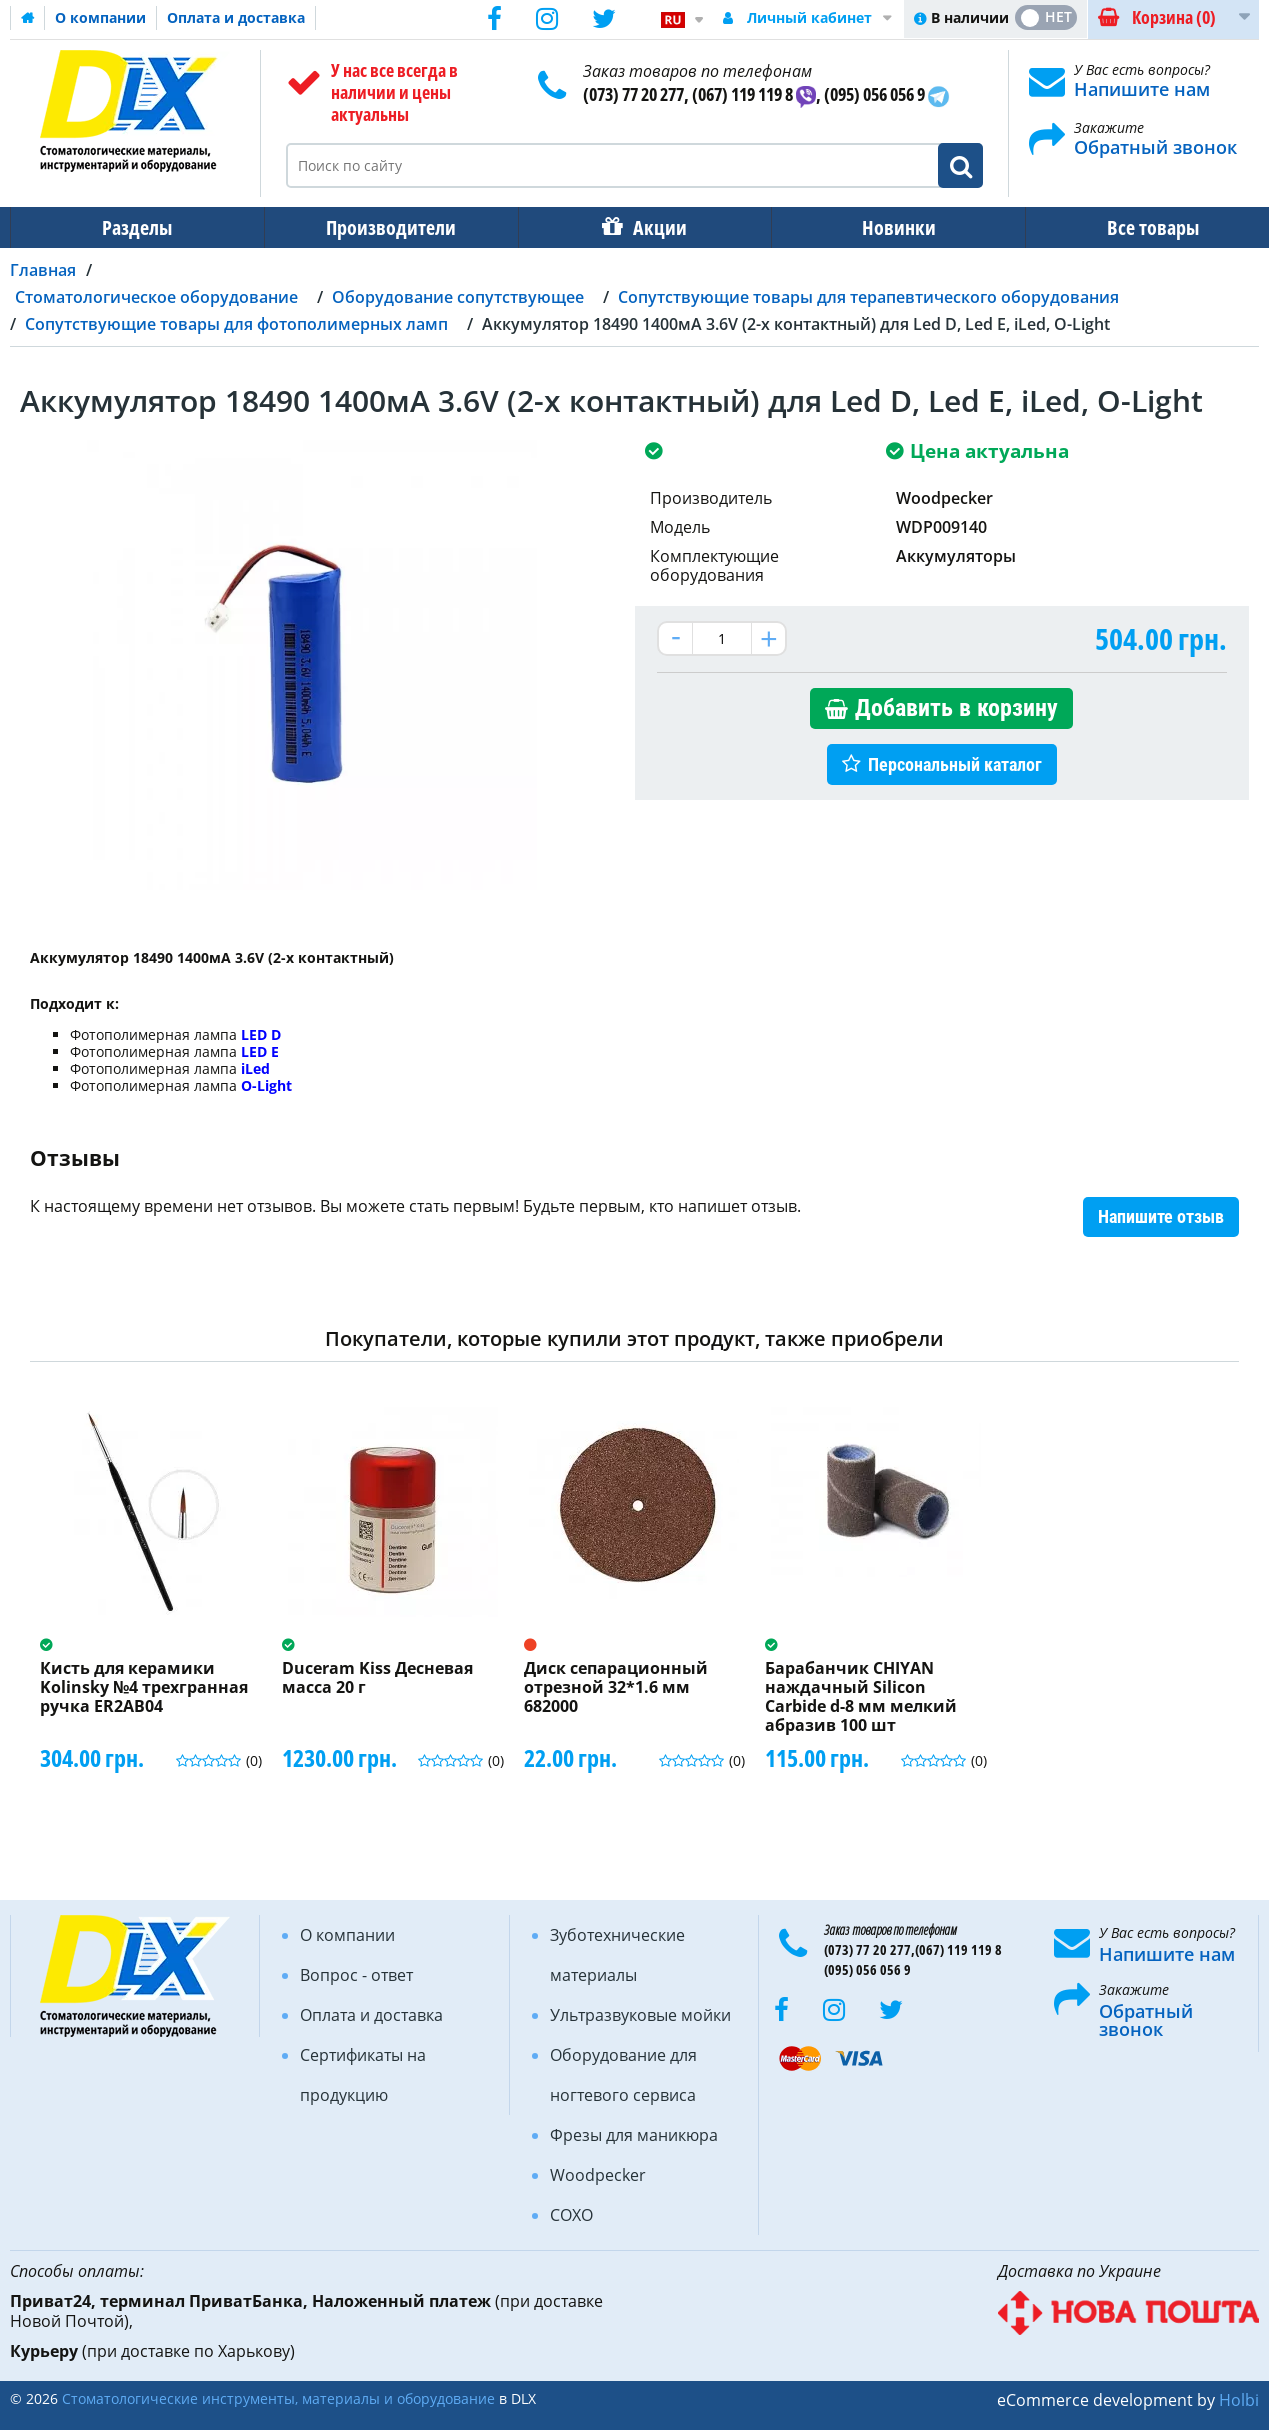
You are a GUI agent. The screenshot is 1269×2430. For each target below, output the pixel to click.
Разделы (135, 227)
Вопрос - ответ (356, 1975)
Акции (650, 227)
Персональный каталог (955, 764)
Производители (385, 227)
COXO (571, 2215)
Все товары (1135, 227)
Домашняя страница (28, 18)
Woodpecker (598, 2175)
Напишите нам (1142, 89)
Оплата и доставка (236, 17)
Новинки (885, 227)
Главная (43, 270)
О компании (100, 17)
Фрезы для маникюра (634, 2135)
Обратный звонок (1155, 147)
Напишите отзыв (1161, 1216)
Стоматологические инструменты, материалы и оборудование (278, 2398)
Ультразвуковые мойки (640, 2015)
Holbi (1239, 2400)
